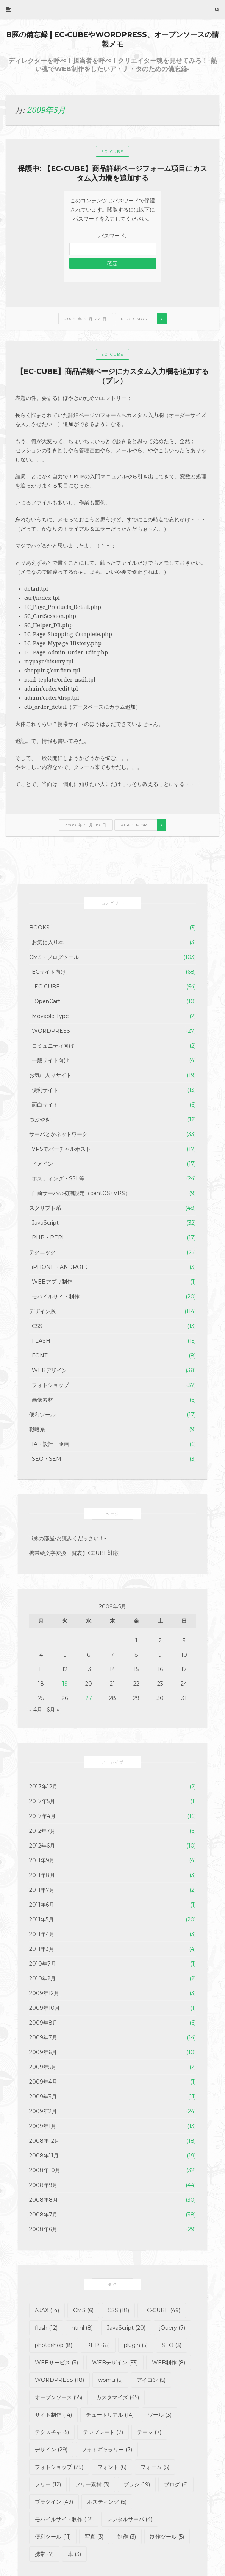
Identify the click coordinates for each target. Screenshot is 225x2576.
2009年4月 (43, 2081)
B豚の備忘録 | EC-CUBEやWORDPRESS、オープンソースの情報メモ (112, 39)
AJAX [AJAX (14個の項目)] (47, 2310)
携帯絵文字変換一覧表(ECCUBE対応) (74, 1553)
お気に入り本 (48, 942)
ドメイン (42, 1163)
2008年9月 (43, 2185)
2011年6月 (41, 1904)
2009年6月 (43, 2052)
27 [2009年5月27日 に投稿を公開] (89, 1698)
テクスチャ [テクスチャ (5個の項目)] (52, 2432)
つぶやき (39, 1119)
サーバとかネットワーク (58, 1134)
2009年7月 (43, 2037)
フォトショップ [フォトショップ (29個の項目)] (59, 2467)
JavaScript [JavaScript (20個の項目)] (126, 2327)
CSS (37, 1326)
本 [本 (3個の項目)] (74, 2554)
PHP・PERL (49, 1237)
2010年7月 (42, 1963)
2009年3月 (43, 2096)
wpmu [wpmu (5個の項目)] (110, 2380)
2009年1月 (42, 2126)
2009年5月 (42, 2067)
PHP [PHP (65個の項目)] (98, 2345)
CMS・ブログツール (54, 957)
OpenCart (47, 1001)
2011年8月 (42, 1875)
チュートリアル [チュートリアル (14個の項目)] (110, 2414)
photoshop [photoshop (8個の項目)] (53, 2345)
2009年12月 (44, 1993)
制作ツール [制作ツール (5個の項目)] (167, 2536)
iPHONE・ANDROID (60, 1267)
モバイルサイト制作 (56, 1296)
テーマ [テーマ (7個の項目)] (149, 2432)
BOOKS (39, 927)
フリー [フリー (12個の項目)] (48, 2484)
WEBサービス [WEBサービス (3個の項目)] (56, 2362)
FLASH (41, 1340)
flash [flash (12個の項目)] (46, 2327)
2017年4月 (42, 1816)
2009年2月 (43, 2111)
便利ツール (42, 1414)
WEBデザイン (49, 1370)
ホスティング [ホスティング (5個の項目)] (107, 2501)
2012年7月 (42, 1830)
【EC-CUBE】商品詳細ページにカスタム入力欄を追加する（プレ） (112, 376)
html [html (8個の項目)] (82, 2327)
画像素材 (42, 1399)
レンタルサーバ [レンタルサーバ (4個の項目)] (129, 2519)
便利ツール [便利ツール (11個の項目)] (53, 2536)
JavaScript (45, 1222)
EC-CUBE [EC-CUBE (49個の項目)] (161, 2310)
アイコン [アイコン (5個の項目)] (151, 2380)
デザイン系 (42, 1311)
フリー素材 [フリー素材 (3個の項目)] (92, 2484)
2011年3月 (41, 1949)
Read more (136, 318)
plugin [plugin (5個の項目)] (136, 2345)
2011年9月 (42, 1860)
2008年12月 (44, 2140)
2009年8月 (43, 2022)
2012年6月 (42, 1845)
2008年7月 (43, 2214)
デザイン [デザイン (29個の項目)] (51, 2449)
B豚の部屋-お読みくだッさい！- (67, 1538)
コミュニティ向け (53, 1045)
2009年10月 (44, 2008)
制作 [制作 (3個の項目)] (126, 2536)
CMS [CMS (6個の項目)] (83, 2310)
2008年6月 (43, 2229)
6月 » (53, 1709)
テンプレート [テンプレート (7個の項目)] (103, 2432)
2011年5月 (41, 1919)
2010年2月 (42, 1978)
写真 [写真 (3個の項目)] (94, 2536)
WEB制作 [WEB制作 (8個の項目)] (168, 2362)
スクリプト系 (45, 1208)
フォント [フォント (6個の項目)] (112, 2467)
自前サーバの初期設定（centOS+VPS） (81, 1193)
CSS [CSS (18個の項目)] (118, 2310)
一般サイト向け (50, 1060)
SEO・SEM (46, 1458)
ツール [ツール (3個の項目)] (160, 2414)
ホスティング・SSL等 (58, 1178)
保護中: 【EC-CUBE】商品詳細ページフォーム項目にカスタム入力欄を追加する (112, 173)
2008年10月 (44, 2170)
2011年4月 (42, 1934)
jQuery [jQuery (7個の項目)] (172, 2327)
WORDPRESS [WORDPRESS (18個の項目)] (59, 2380)
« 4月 (35, 1709)
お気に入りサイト (50, 1075)
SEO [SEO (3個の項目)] (171, 2345)
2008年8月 (43, 2199)
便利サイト (45, 1089)
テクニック (42, 1252)
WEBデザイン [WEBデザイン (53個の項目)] (115, 2362)
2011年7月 (42, 1889)
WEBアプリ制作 (52, 1281)
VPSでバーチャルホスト (61, 1149)
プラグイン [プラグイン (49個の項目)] (54, 2501)
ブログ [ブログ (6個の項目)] (176, 2484)
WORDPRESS (51, 1030)
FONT (39, 1355)
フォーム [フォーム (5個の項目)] (155, 2467)
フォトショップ (50, 1385)
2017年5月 (42, 1801)
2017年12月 (43, 1786)
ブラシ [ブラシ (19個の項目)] (136, 2484)
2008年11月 (44, 2155)
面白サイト (45, 1104)
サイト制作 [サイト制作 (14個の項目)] (53, 2414)
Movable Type (50, 1016)
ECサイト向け (49, 971)
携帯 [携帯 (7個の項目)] (44, 2554)
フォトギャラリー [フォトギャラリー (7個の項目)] (106, 2449)
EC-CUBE (112, 151)
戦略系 (37, 1429)
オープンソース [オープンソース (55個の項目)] (58, 2397)
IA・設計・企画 (50, 1444)
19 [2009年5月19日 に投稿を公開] (65, 1683)
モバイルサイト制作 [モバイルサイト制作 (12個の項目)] (64, 2519)
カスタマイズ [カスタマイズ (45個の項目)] (117, 2397)
